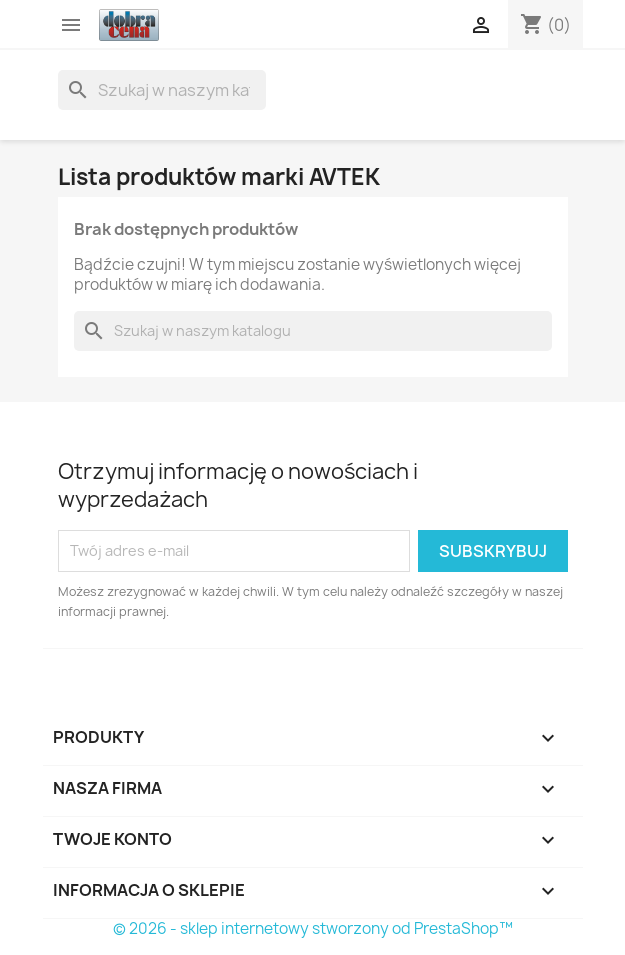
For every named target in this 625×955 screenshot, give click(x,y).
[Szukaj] (162, 90)
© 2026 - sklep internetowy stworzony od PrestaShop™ (313, 928)
